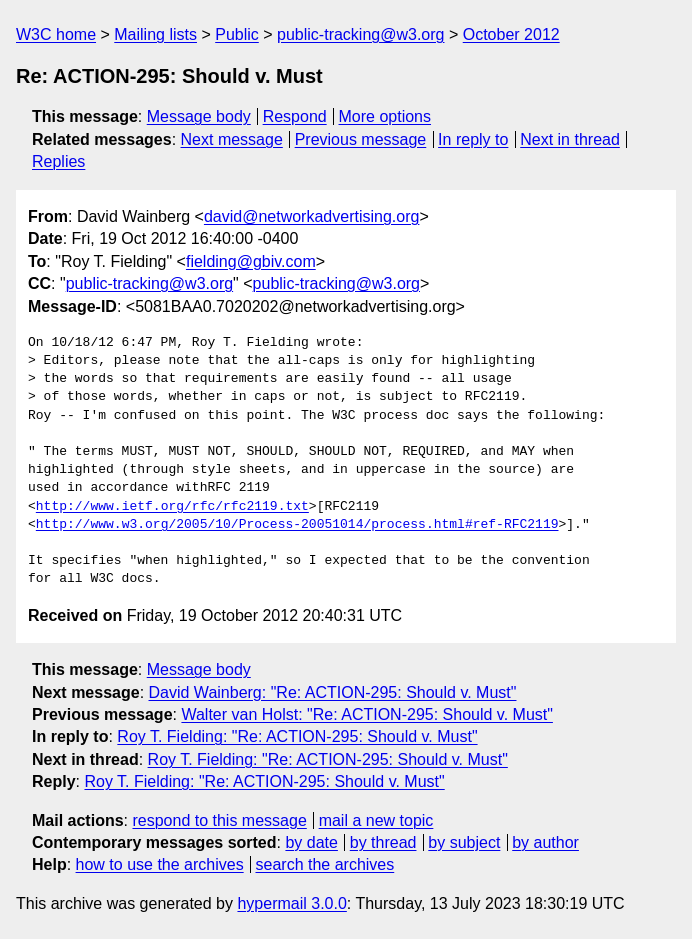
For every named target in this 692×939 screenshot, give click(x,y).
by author (545, 842)
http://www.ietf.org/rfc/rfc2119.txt (172, 507)
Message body (199, 116)
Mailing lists (155, 34)
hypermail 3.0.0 (291, 903)
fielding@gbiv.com (251, 261)
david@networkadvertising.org (311, 216)
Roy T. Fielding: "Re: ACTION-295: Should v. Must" (297, 736)
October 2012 (511, 34)
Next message (232, 139)
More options (385, 116)
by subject (464, 842)
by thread (383, 842)
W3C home (56, 34)
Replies (58, 161)
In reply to (473, 139)
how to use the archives (160, 864)
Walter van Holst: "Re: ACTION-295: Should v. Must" (366, 714)
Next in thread (570, 139)
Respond (295, 116)
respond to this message (219, 820)
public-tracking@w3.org (360, 34)
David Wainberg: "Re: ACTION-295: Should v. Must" (333, 692)
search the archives (325, 864)
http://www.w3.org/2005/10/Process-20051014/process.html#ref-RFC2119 (297, 525)
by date (311, 842)
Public (237, 34)
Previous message (361, 139)
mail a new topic (376, 820)
